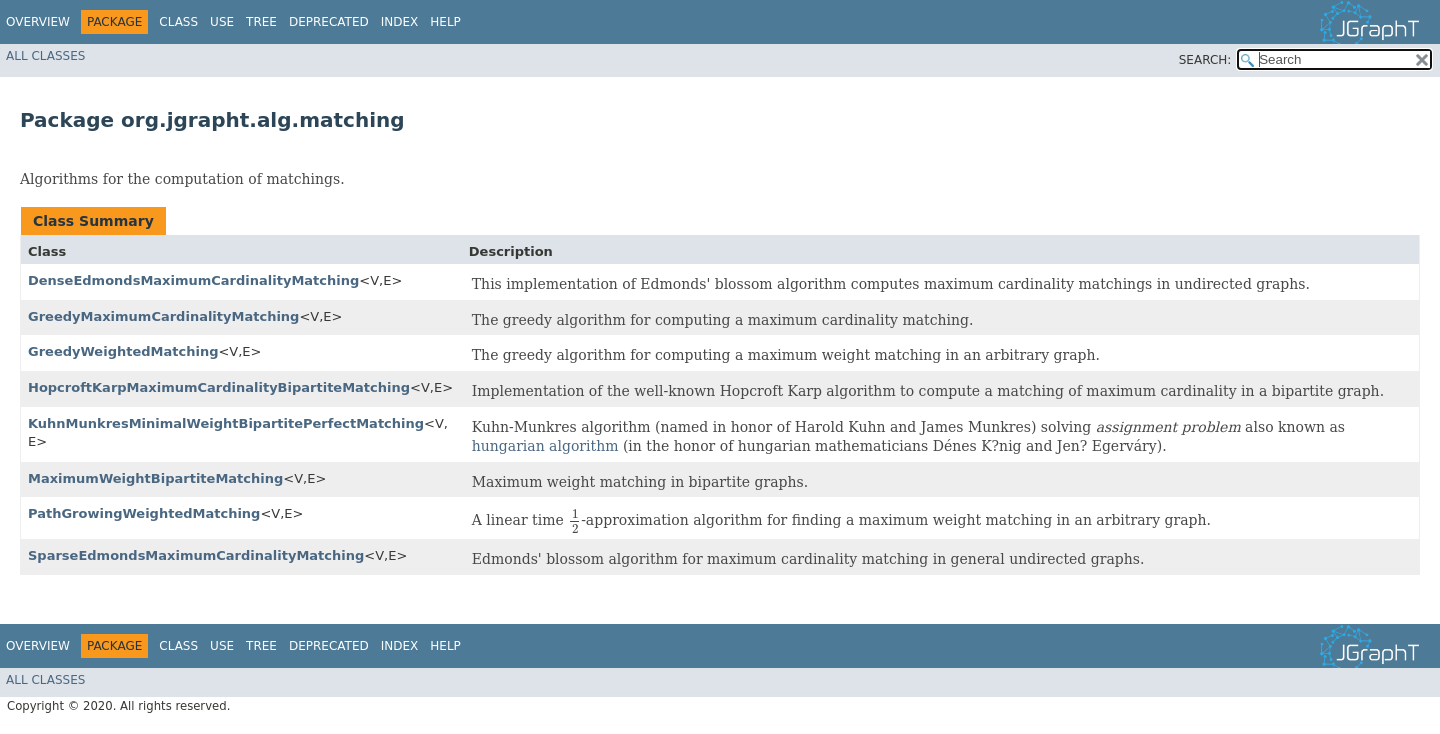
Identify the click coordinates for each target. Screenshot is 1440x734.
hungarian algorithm (545, 446)
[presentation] (574, 521)
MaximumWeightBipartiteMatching (155, 478)
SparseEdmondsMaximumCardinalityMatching (196, 555)
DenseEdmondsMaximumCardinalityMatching (193, 280)
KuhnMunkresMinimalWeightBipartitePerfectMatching (226, 423)
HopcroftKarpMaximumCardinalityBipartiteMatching (219, 387)
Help (445, 22)
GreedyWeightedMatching (123, 351)
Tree (261, 22)
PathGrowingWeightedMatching (144, 513)
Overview (38, 22)
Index (400, 22)
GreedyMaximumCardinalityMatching (163, 316)
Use (222, 22)
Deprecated (329, 22)
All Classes (45, 56)
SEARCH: (1205, 60)
